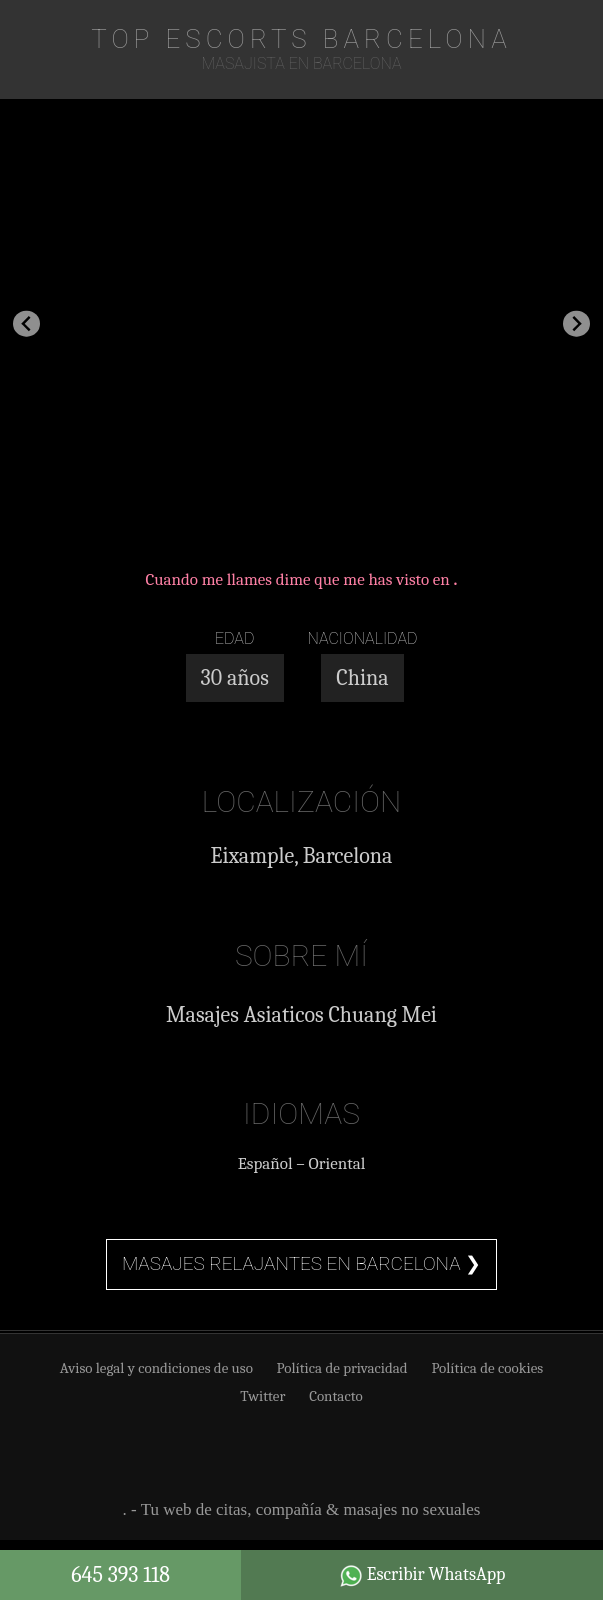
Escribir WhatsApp (422, 1576)
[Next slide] (576, 323)
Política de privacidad (342, 1368)
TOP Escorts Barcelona (301, 39)
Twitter (262, 1396)
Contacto (336, 1396)
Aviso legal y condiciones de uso (156, 1368)
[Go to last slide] (26, 323)
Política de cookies (487, 1368)
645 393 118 (120, 1575)
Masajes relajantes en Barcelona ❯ (301, 1263)
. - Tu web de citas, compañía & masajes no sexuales (302, 1509)
